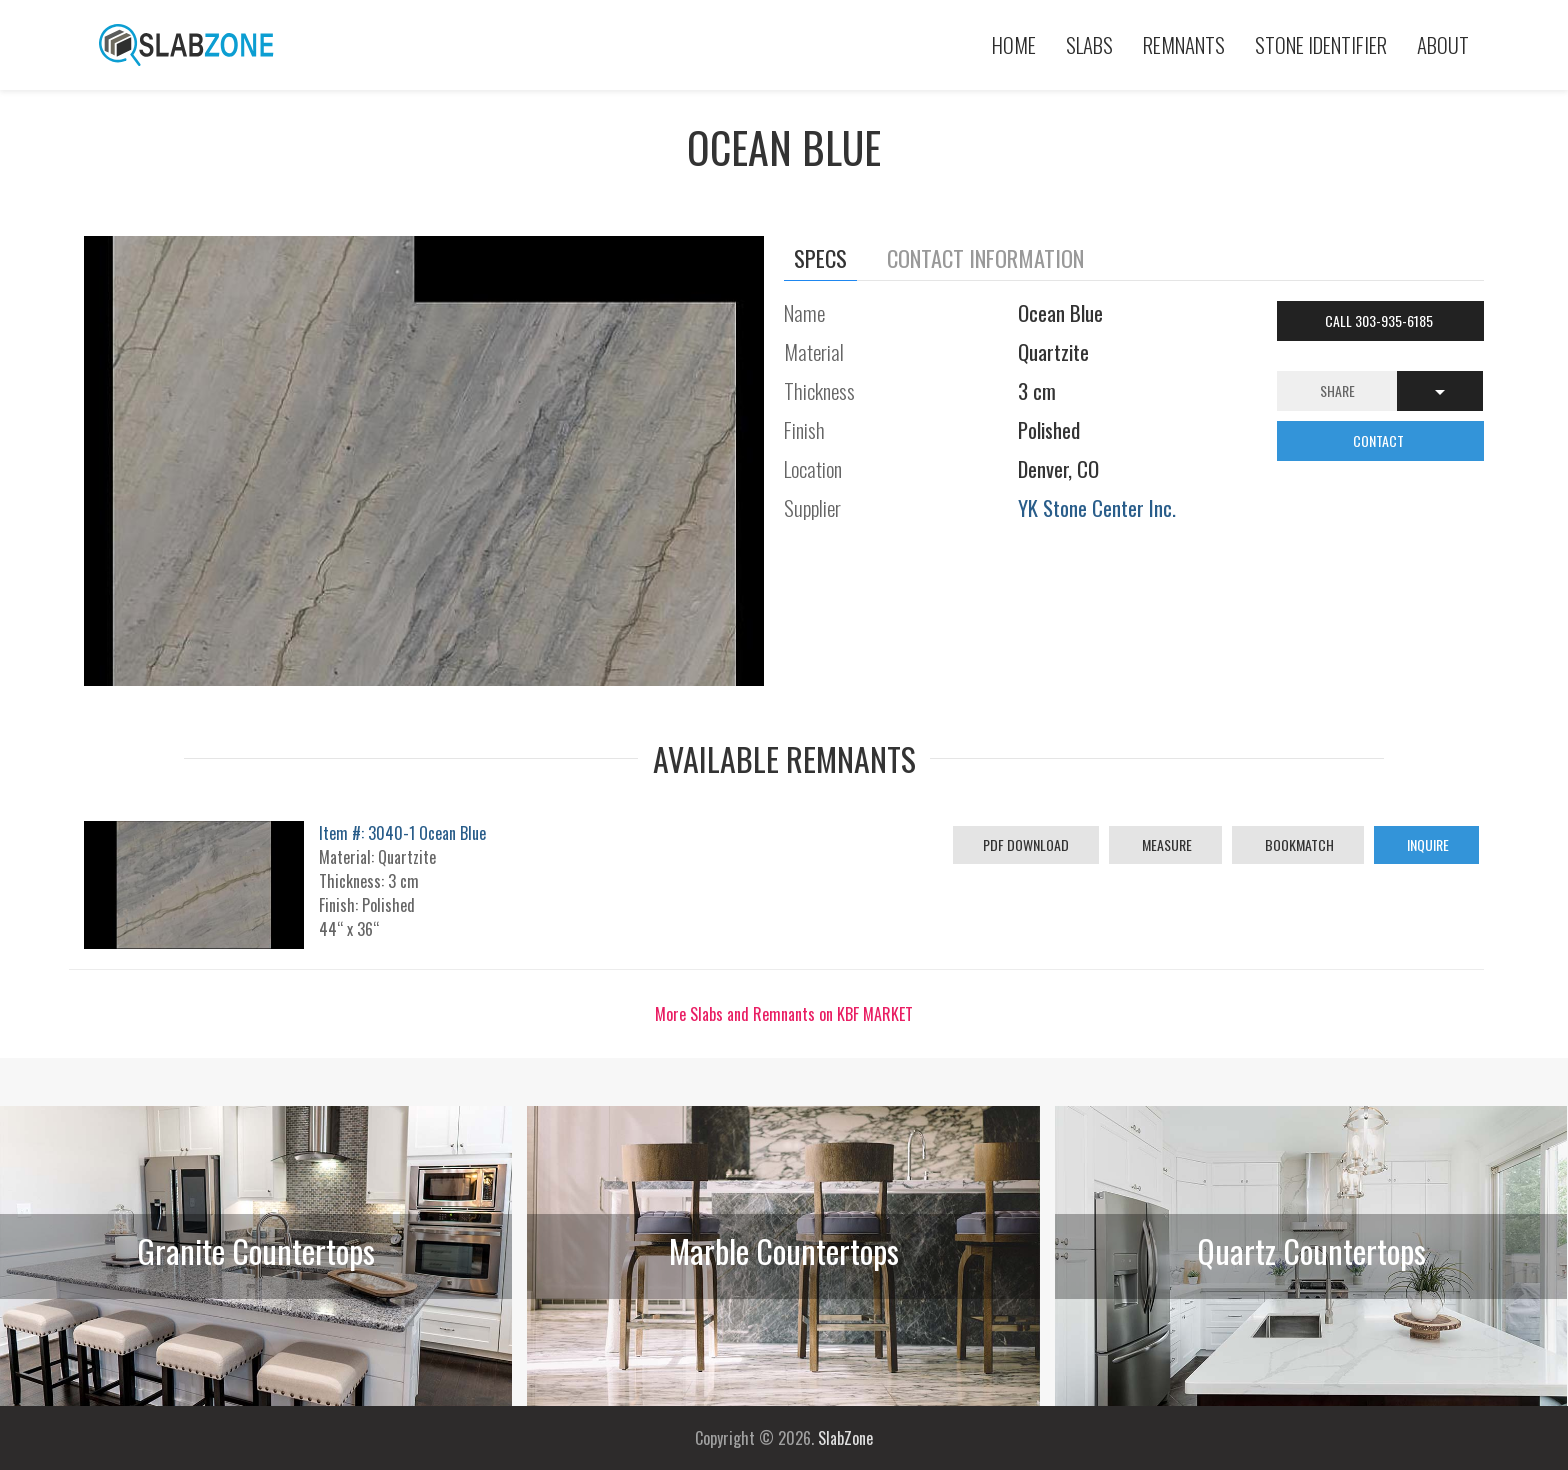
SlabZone (845, 1438)
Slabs (1089, 44)
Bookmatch (1298, 844)
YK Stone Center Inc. (1097, 507)
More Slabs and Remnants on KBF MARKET (784, 1014)
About (1443, 44)
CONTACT (1380, 440)
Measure (1165, 844)
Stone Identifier (1321, 44)
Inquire (1426, 844)
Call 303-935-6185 (1380, 320)
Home (1014, 44)
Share (1337, 390)
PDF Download (1026, 844)
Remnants (1184, 44)
